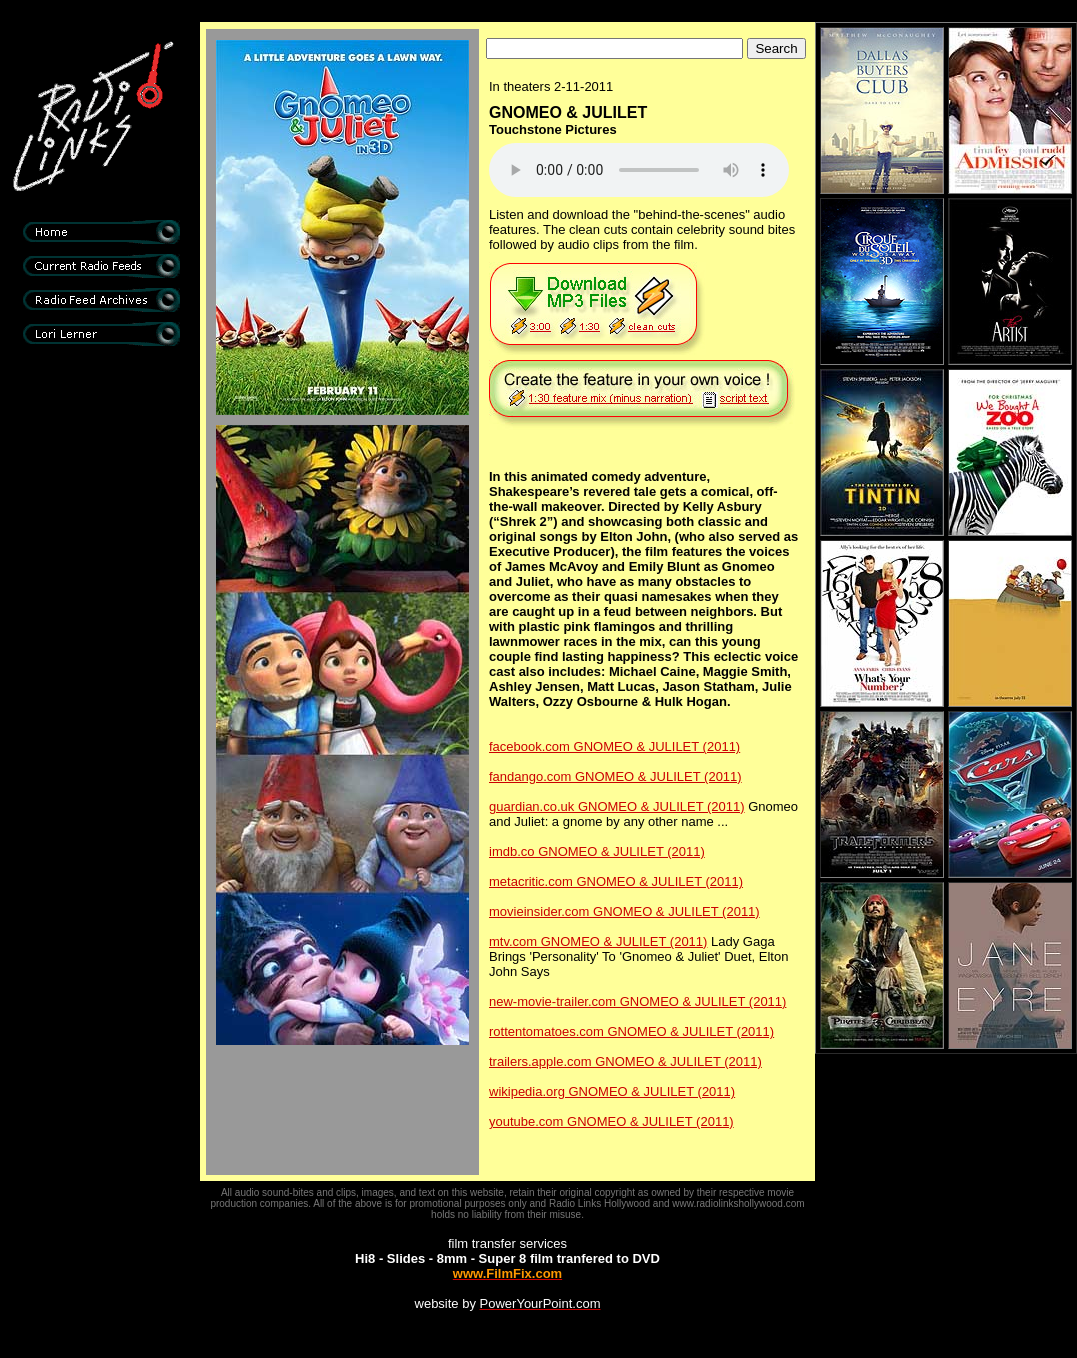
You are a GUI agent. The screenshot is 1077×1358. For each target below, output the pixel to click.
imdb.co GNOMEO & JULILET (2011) (597, 851)
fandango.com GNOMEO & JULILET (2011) (615, 776)
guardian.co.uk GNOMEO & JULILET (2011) (617, 806)
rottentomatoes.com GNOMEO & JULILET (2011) (631, 1031)
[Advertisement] (101, 690)
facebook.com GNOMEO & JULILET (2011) (614, 746)
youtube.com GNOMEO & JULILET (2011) (611, 1121)
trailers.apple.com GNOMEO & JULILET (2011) (625, 1061)
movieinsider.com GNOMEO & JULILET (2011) (624, 911)
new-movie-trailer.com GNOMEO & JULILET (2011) (637, 1001)
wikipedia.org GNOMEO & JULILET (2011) (612, 1091)
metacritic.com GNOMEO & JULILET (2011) (616, 881)
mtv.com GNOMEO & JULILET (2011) (598, 941)
